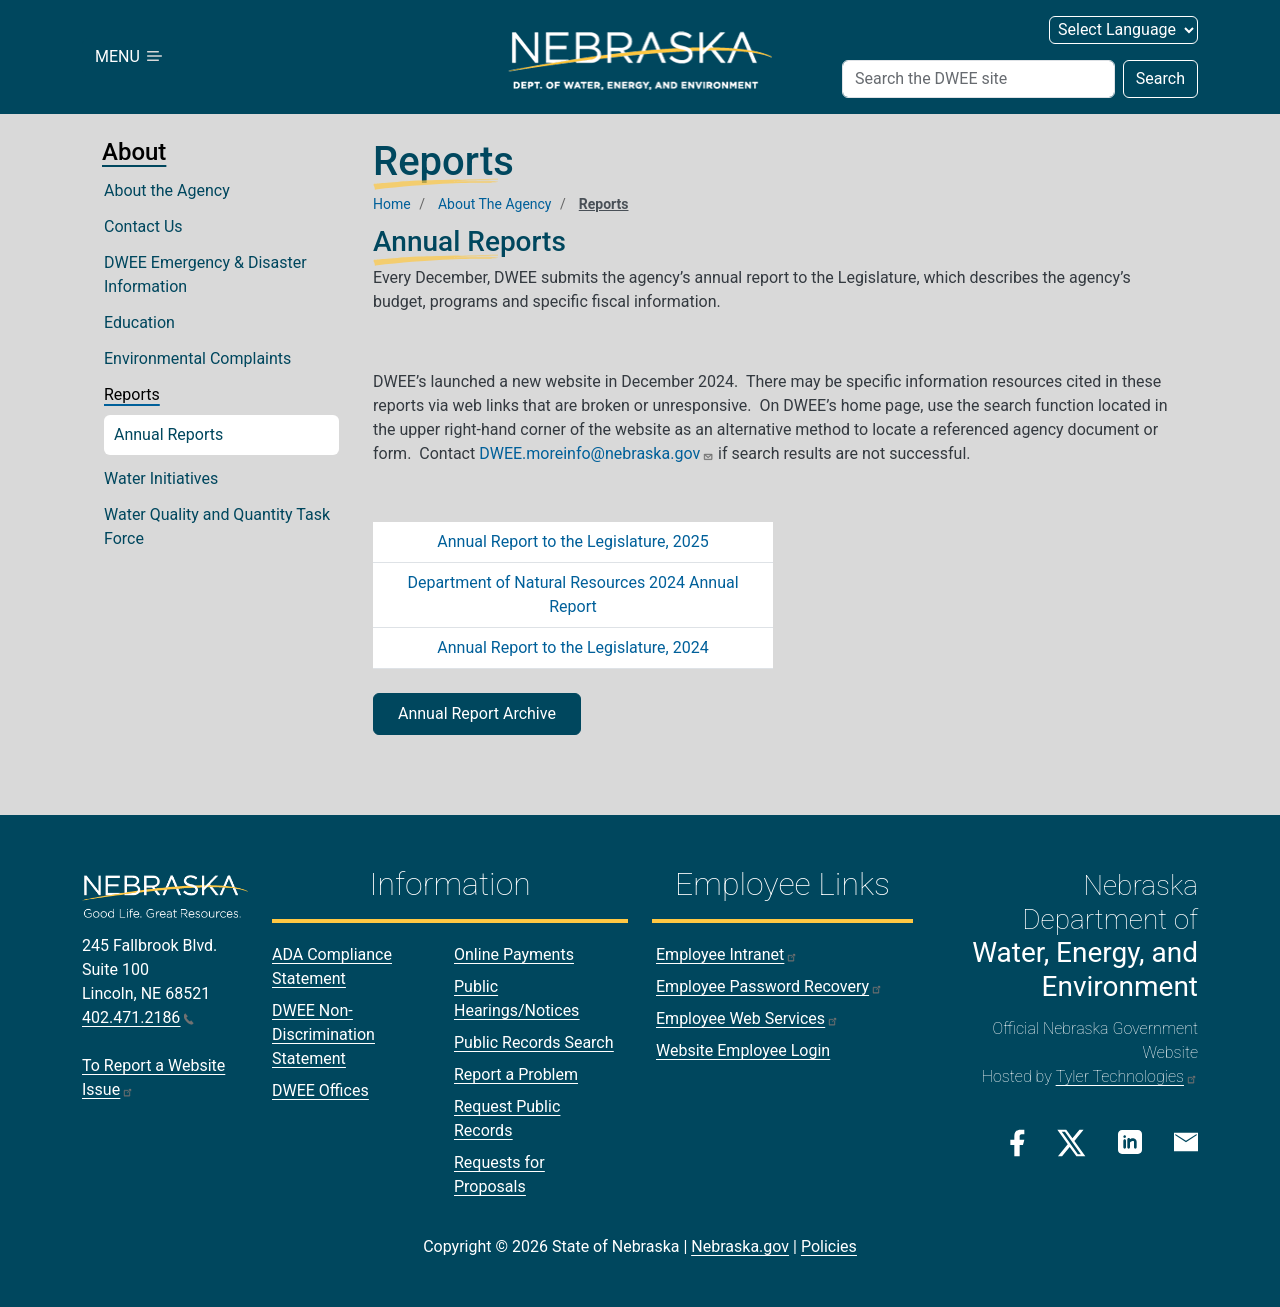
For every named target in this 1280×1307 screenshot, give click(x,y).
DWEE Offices (320, 1090)
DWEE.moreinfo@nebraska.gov (596, 453)
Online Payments (514, 954)
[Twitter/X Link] (1071, 1143)
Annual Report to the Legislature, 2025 (572, 541)
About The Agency (495, 204)
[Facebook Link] (1017, 1143)
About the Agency (167, 190)
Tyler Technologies (1127, 1076)
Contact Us (143, 226)
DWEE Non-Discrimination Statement (323, 1034)
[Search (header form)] (978, 79)
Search (1160, 78)
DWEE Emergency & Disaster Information (205, 274)
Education (139, 322)
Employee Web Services (747, 1018)
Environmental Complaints (197, 358)
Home (392, 204)
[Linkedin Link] (1130, 1141)
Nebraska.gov (740, 1246)
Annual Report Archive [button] (477, 713)
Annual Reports (168, 434)
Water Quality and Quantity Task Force (217, 526)
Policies (829, 1246)
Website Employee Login (743, 1050)
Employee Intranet (727, 954)
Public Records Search (534, 1042)
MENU (130, 56)
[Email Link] (1186, 1141)
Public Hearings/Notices (516, 998)
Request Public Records (507, 1118)
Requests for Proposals (499, 1174)
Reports (132, 394)
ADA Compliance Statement (332, 966)
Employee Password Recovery (769, 986)
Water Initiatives (161, 478)
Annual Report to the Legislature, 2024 (572, 647)
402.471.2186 (138, 1017)
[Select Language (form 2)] (1123, 30)
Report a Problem (516, 1074)
